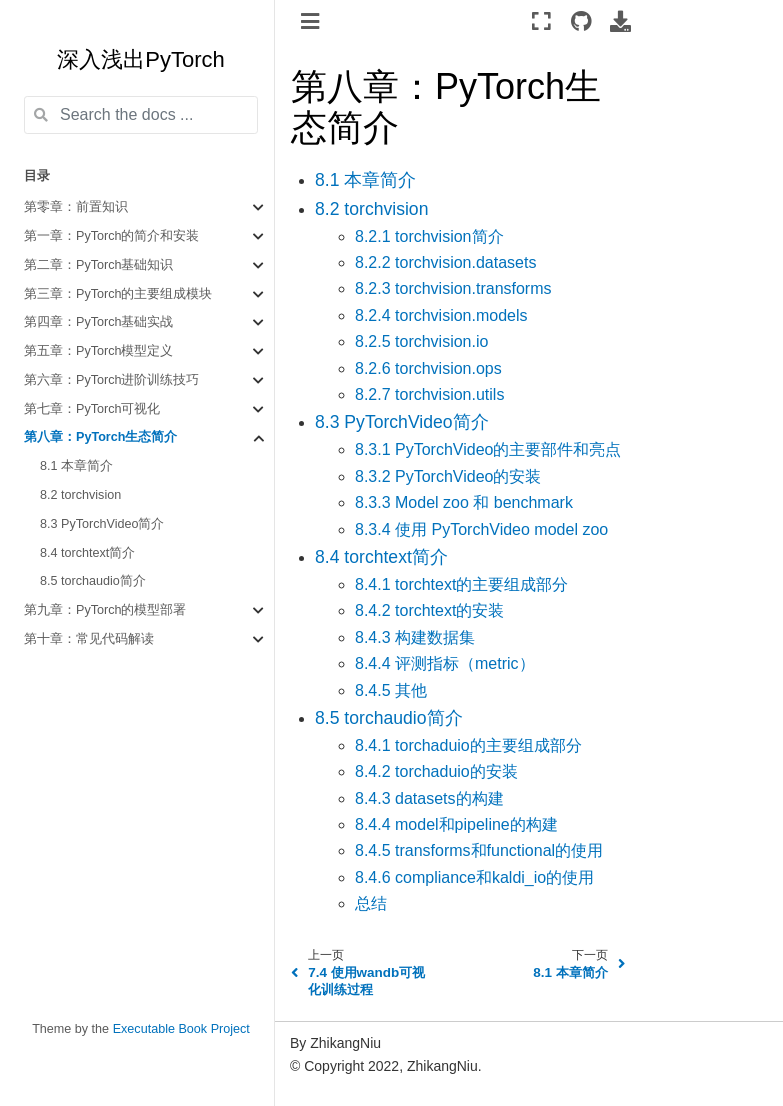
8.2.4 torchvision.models (441, 315)
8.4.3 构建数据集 (415, 637)
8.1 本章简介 (76, 466)
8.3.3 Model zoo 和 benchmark (464, 502)
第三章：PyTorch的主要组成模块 (118, 294)
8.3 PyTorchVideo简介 (102, 524)
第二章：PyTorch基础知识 (99, 265)
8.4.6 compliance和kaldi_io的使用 (474, 877)
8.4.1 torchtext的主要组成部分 (461, 584)
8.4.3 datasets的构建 (429, 798)
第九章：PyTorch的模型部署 (105, 610)
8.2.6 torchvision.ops (428, 368)
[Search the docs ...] (141, 115)
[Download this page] (620, 21)
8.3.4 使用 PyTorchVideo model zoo (481, 529)
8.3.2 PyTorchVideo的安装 (448, 476)
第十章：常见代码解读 (89, 639)
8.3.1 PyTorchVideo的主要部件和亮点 (488, 449)
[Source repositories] (580, 21)
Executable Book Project (181, 1029)
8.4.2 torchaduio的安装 (436, 771)
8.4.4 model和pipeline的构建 (456, 824)
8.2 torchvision (80, 495)
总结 (371, 903)
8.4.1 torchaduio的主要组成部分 (468, 745)
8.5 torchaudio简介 (93, 581)
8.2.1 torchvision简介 (429, 236)
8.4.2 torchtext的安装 (429, 610)
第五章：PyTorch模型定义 (99, 351)
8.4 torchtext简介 (87, 553)
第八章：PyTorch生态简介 (100, 437)
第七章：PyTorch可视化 (92, 409)
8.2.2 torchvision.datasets (445, 262)
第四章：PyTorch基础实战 (99, 322)
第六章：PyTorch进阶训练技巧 (112, 380)
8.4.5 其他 (391, 690)
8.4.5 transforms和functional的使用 (479, 850)
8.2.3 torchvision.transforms (453, 288)
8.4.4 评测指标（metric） (445, 663)
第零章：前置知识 (76, 207)
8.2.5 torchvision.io (421, 341)
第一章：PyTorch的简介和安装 (112, 236)
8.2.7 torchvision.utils (429, 394)
